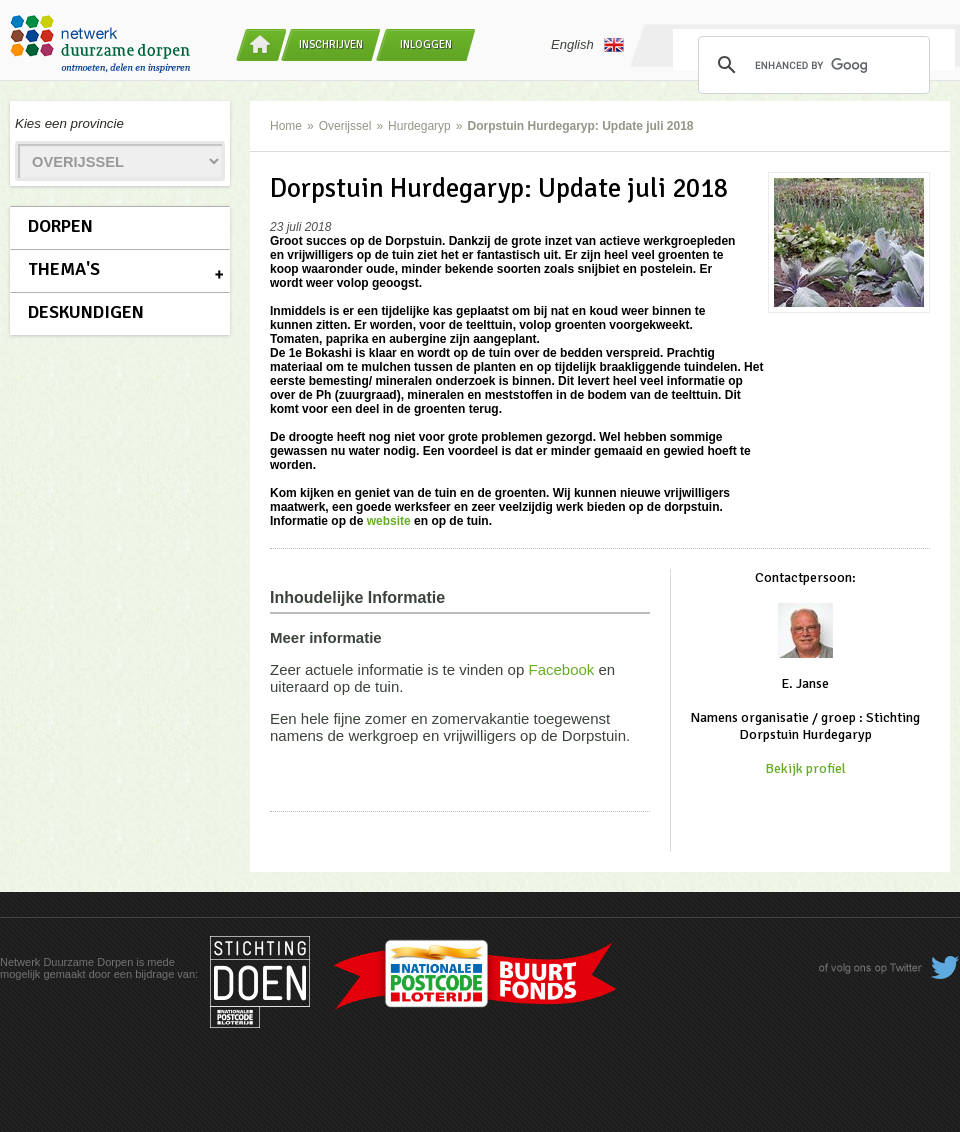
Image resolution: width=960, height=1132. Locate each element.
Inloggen (426, 44)
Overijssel (345, 126)
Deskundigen (86, 312)
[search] (811, 65)
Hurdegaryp (419, 126)
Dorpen (60, 226)
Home (286, 126)
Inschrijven (331, 44)
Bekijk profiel (805, 768)
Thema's (64, 269)
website (389, 521)
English (587, 45)
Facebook (561, 669)
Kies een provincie (69, 123)
